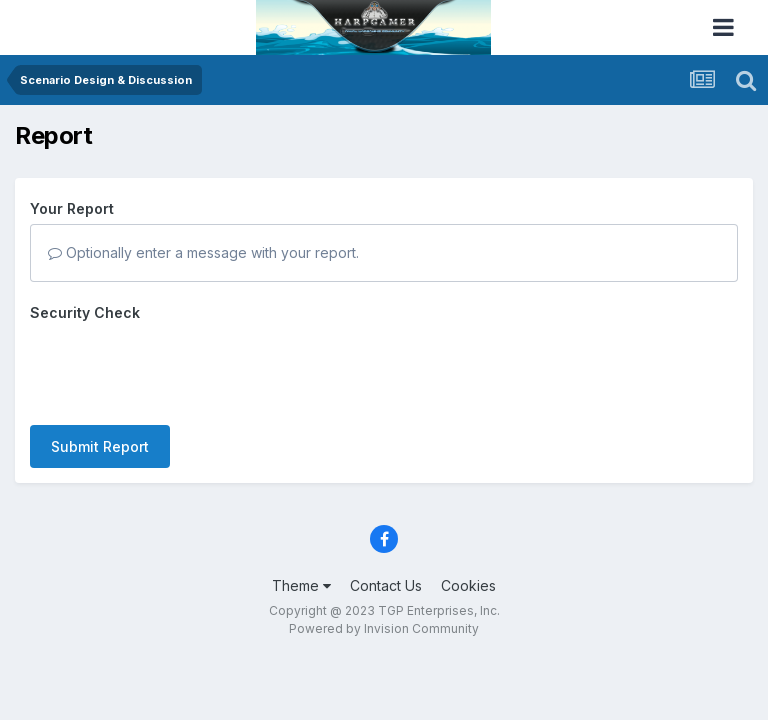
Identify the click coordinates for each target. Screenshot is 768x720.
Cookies (468, 585)
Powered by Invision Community (384, 628)
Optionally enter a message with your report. (203, 252)
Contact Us (386, 585)
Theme (301, 585)
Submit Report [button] (100, 446)
